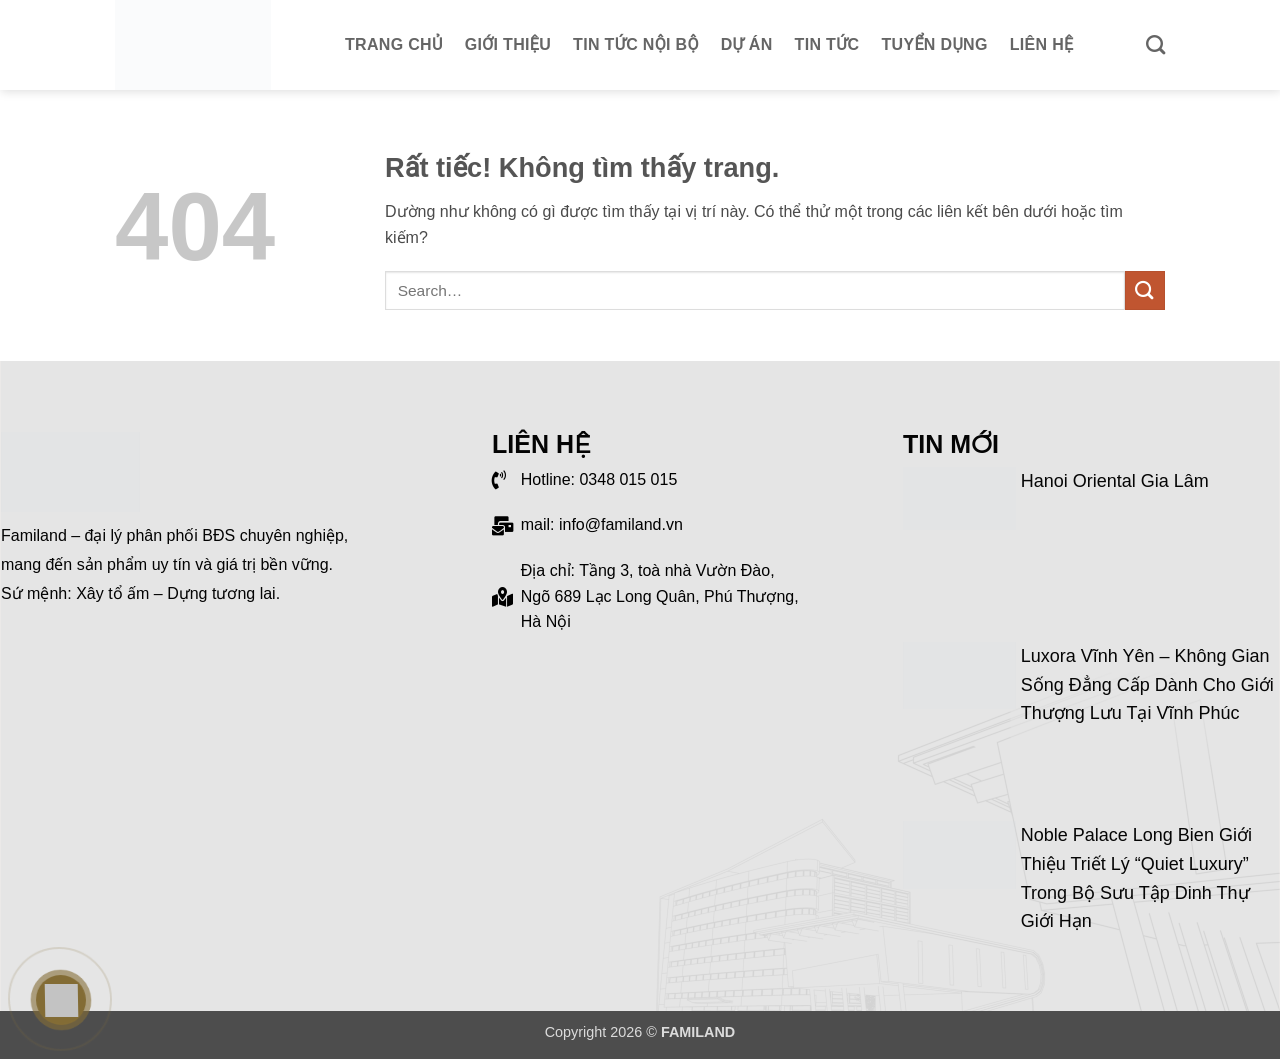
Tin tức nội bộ (636, 44)
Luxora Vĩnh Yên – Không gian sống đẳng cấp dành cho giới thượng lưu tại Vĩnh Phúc (1147, 685)
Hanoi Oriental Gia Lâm (1115, 481)
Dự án (747, 44)
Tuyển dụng (935, 44)
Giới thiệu (508, 44)
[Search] (1155, 44)
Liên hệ (1042, 44)
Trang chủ (394, 44)
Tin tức (827, 44)
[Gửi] (1145, 290)
